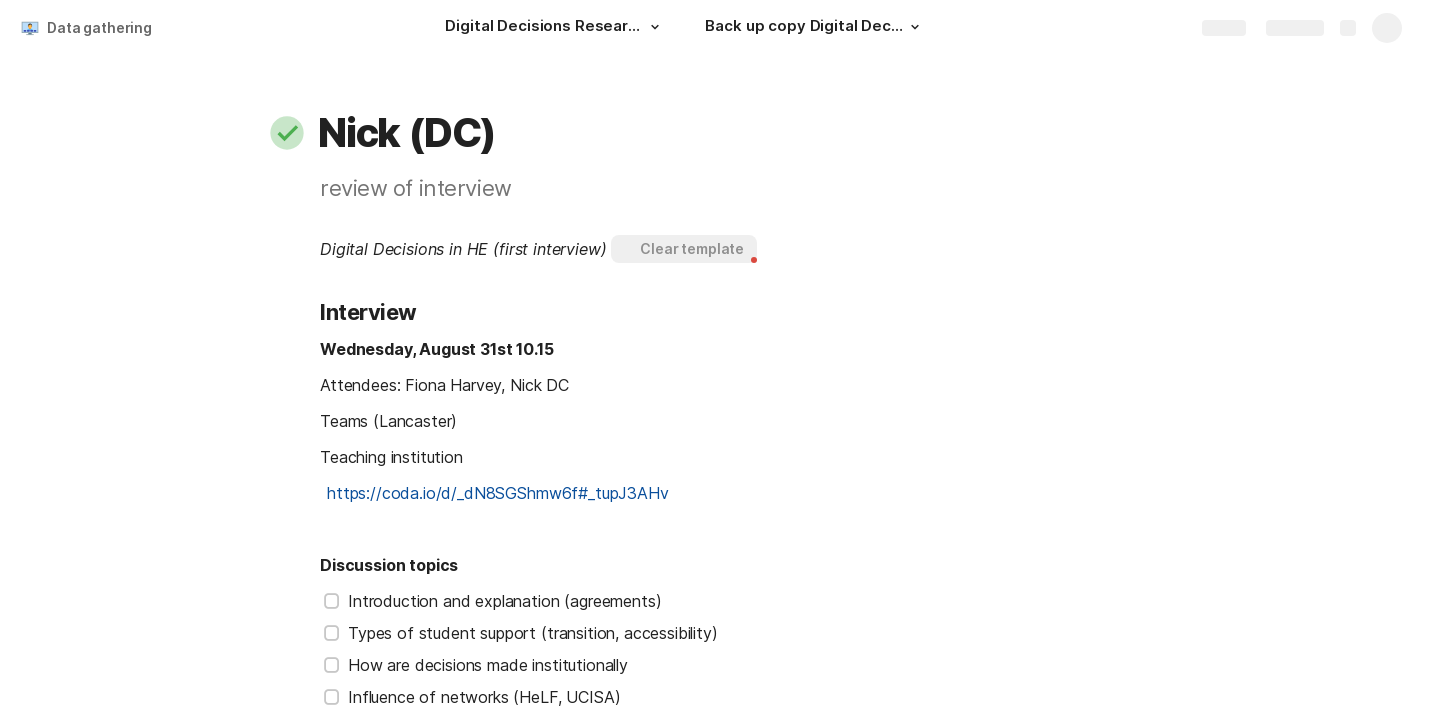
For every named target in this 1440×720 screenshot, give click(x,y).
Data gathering (99, 27)
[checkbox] (332, 601)
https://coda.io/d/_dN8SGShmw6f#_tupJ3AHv (498, 493)
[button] (655, 27)
